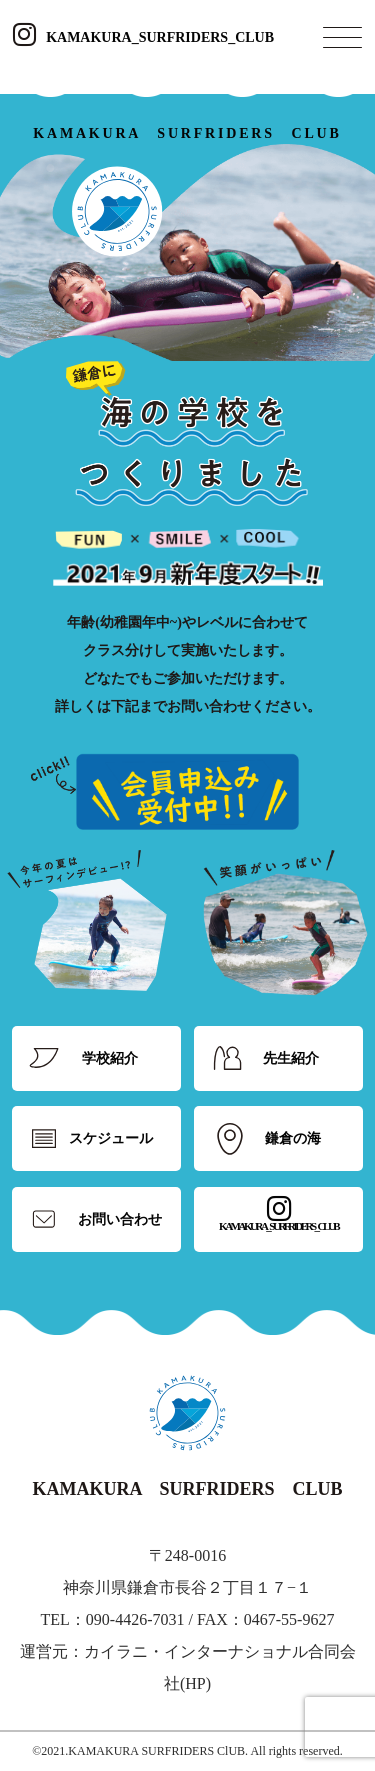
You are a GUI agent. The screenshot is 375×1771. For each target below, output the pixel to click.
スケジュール (111, 1138)
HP (195, 1683)
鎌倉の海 (293, 1138)
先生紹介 (291, 1058)
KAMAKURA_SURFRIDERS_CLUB (143, 37)
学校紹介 (110, 1058)
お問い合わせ (120, 1219)
